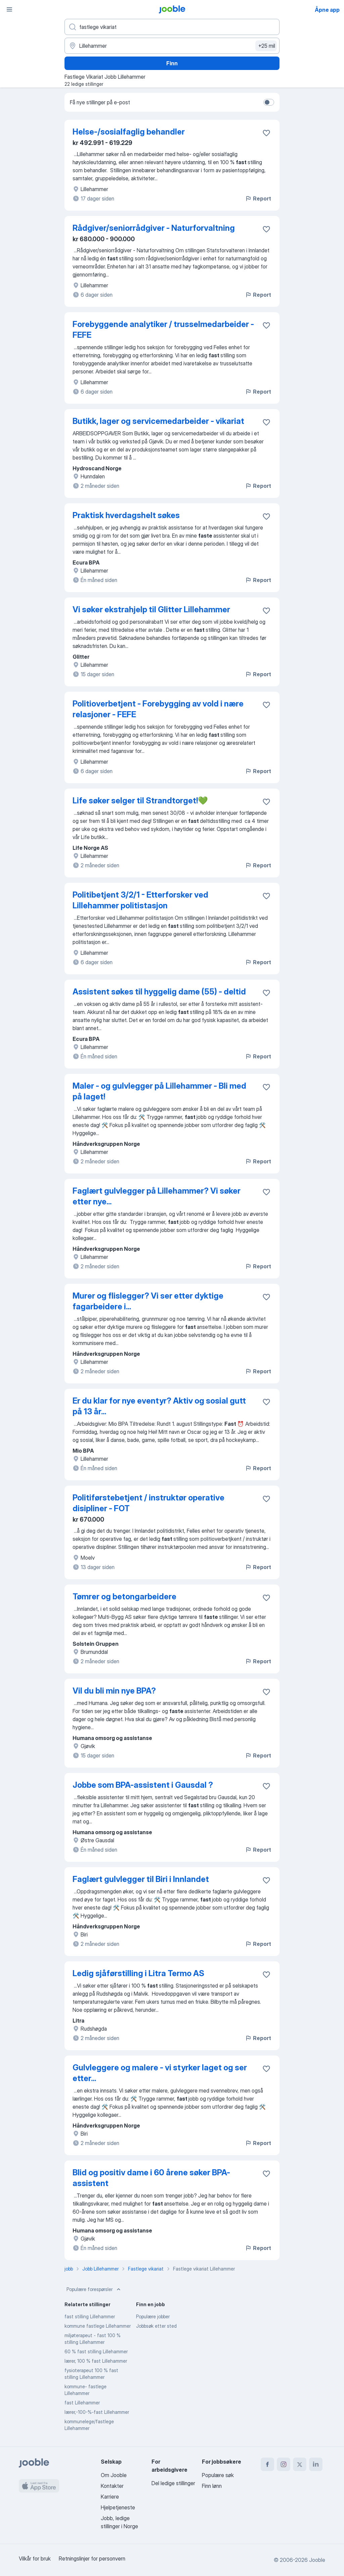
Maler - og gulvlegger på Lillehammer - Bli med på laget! (159, 1091)
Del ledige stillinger (173, 2483)
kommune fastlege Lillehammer (97, 2326)
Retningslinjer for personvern (92, 2558)
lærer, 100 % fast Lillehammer (95, 2361)
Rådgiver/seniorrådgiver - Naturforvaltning (154, 228)
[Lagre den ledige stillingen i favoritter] (266, 133)
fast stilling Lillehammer (89, 2316)
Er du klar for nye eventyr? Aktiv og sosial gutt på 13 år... (159, 1406)
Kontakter (112, 2485)
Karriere (110, 2496)
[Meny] (9, 9)
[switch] (268, 102)
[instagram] (283, 2464)
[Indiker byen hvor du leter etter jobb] (172, 46)
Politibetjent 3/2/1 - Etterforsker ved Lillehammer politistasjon (140, 900)
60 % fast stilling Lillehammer (96, 2351)
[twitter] (299, 2464)
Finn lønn (212, 2485)
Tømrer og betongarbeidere (124, 1596)
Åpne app (327, 9)
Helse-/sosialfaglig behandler (129, 132)
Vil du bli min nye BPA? (114, 1691)
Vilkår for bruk (35, 2558)
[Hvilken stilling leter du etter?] (172, 27)
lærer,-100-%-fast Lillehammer (96, 2412)
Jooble (317, 2559)
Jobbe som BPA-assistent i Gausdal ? (143, 1785)
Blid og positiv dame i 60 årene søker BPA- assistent (151, 2178)
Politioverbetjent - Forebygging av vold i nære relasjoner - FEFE (158, 709)
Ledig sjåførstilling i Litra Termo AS (138, 1973)
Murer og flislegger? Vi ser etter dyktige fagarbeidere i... (148, 1301)
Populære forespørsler (94, 2289)
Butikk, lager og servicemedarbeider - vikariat (158, 421)
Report (258, 198)
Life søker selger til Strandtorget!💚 (140, 800)
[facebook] (267, 2464)
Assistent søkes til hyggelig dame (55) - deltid (159, 991)
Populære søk (218, 2475)
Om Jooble (114, 2475)
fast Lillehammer (82, 2402)
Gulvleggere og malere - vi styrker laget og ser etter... (160, 2073)
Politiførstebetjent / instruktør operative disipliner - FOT (148, 1503)
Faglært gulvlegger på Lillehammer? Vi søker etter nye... (157, 1196)
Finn (172, 63)
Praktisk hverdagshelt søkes (126, 515)
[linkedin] (315, 2464)
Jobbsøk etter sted (156, 2326)
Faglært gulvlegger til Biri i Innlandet (141, 1879)
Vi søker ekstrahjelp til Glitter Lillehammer (151, 609)
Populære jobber (153, 2316)
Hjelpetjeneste (118, 2507)
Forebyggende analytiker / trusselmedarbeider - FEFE (163, 329)
